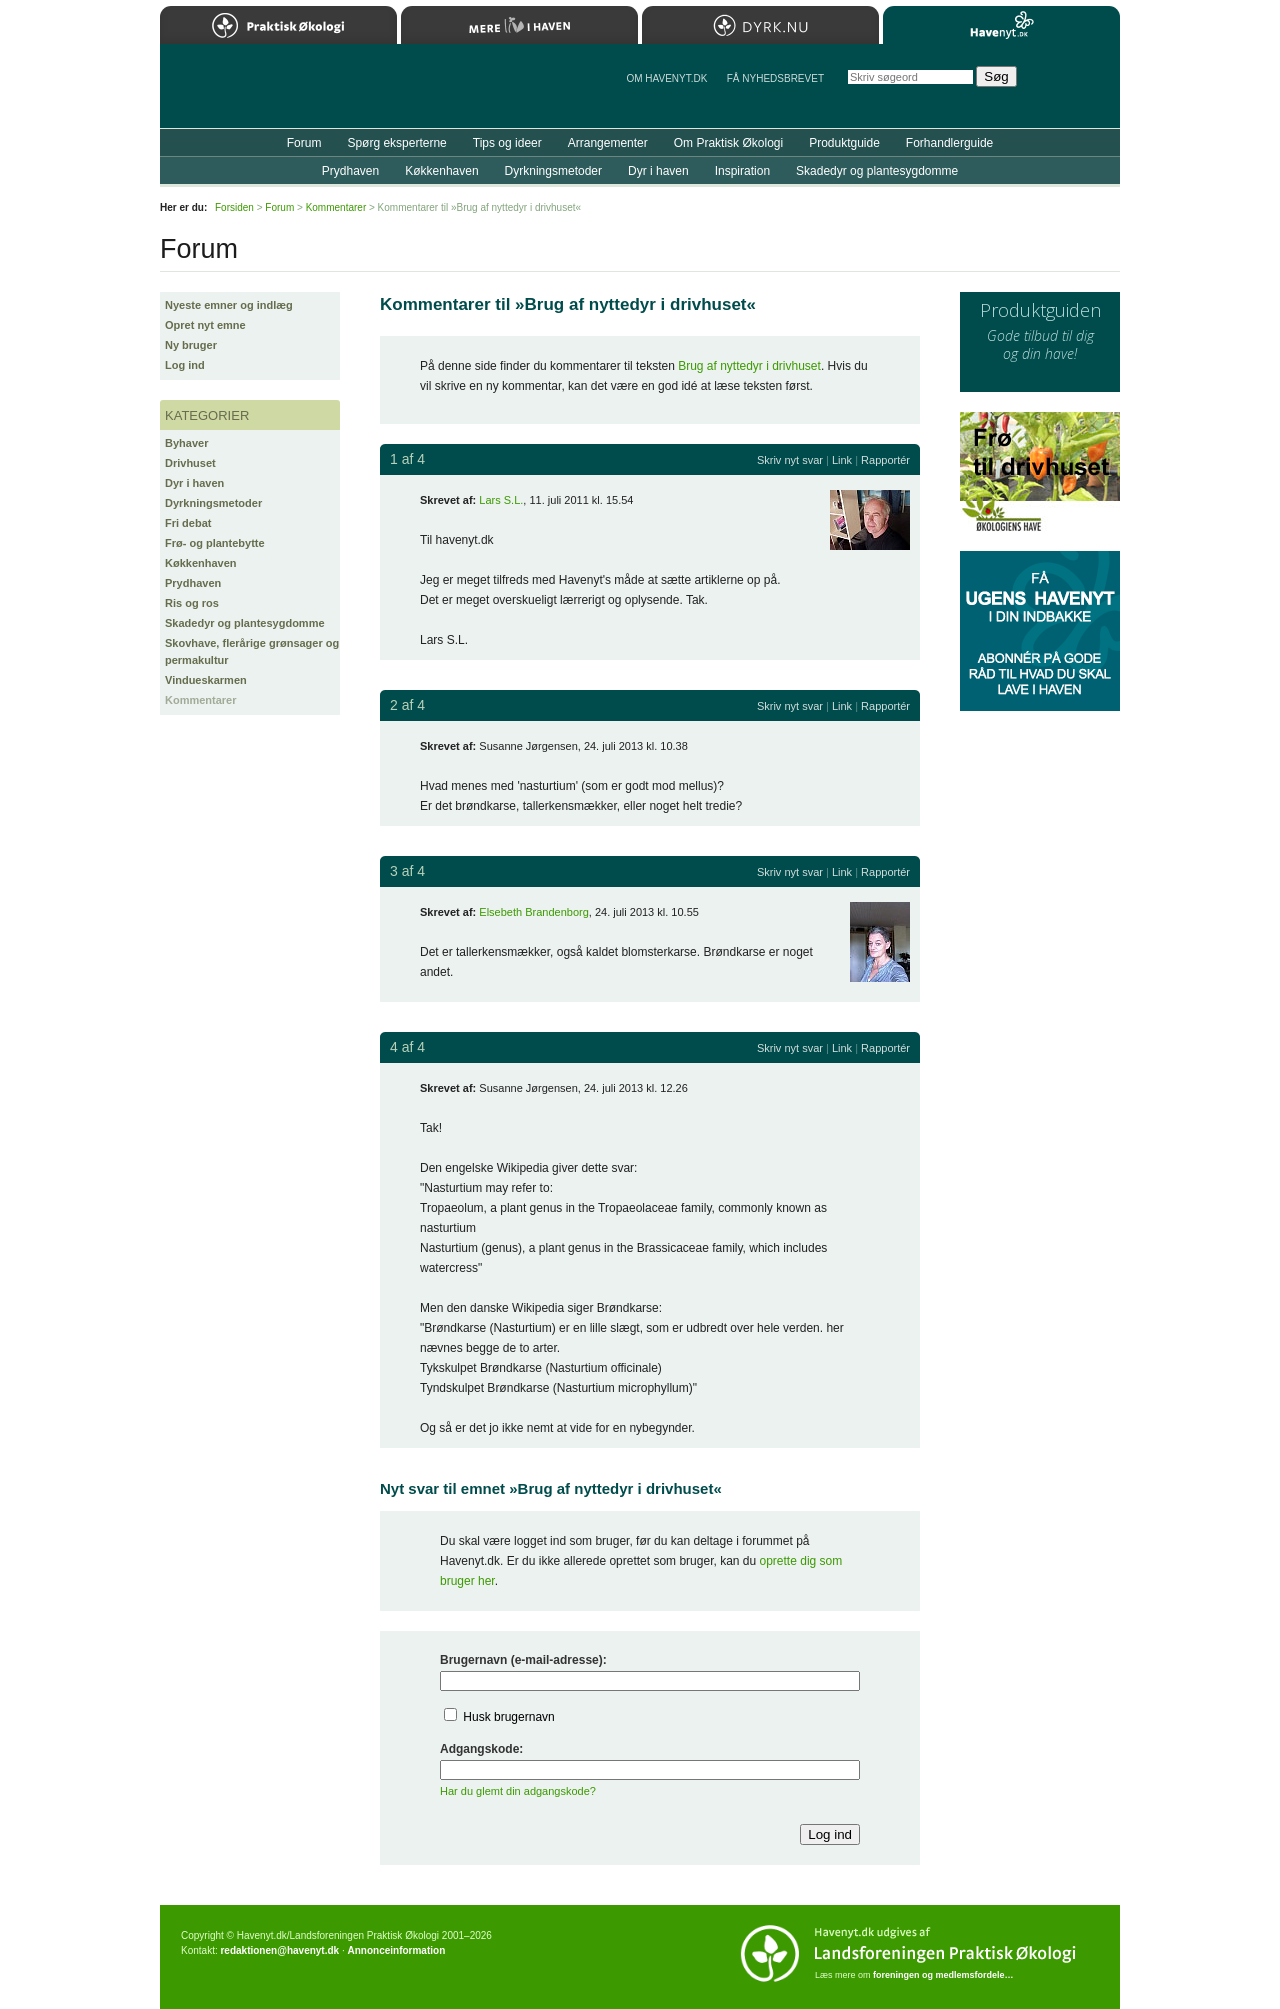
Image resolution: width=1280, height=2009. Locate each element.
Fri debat (188, 523)
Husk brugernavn (508, 1717)
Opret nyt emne (205, 325)
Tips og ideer (507, 143)
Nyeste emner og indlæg (229, 305)
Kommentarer (201, 700)
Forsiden (234, 207)
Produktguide (844, 143)
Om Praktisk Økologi (728, 143)
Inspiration (742, 171)
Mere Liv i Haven (519, 25)
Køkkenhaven (201, 563)
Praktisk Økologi (278, 25)
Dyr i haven (194, 483)
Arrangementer (608, 143)
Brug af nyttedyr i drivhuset (749, 366)
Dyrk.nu (760, 25)
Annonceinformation (396, 1950)
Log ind (185, 365)
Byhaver (186, 443)
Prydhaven (193, 583)
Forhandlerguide (949, 143)
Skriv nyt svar (790, 460)
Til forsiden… (247, 94)
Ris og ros (192, 603)
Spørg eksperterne (396, 143)
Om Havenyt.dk (666, 78)
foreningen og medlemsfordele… (943, 1975)
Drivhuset (190, 463)
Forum (304, 143)
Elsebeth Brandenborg (533, 912)
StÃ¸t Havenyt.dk (1075, 86)
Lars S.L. (501, 500)
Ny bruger (191, 345)
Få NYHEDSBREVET (775, 78)
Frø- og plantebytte (215, 543)
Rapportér (885, 460)
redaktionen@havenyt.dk (279, 1950)
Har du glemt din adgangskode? (518, 1791)
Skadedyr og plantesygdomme (245, 623)
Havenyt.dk (1001, 25)
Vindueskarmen (206, 680)
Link (842, 460)
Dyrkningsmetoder (213, 503)
